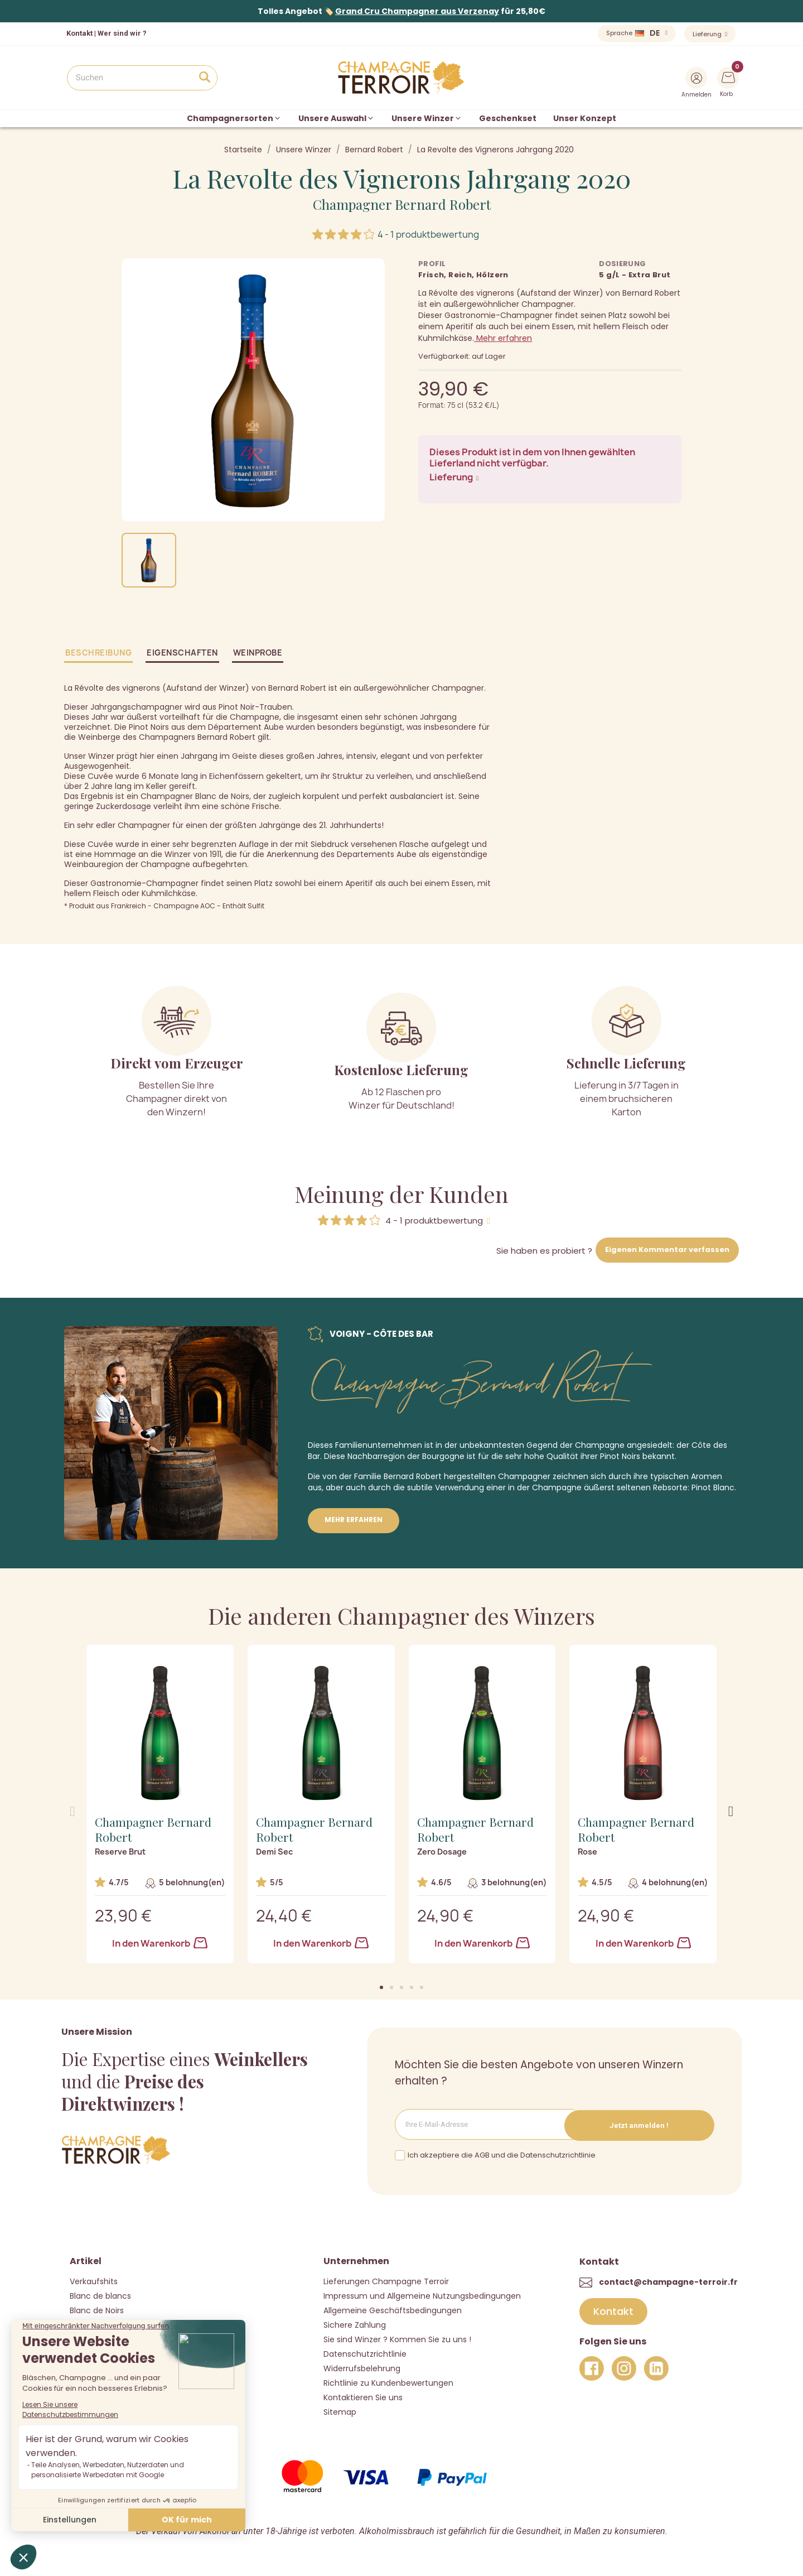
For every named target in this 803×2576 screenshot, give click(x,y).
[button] (381, 1987)
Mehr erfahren (503, 338)
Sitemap (339, 2410)
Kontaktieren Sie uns (363, 2396)
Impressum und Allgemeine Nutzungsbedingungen (422, 2294)
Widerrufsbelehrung (361, 2367)
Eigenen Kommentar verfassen (667, 1249)
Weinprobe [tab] (258, 652)
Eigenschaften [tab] (182, 652)
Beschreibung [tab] (98, 652)
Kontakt (79, 33)
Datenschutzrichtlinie (365, 2352)
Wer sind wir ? (122, 33)
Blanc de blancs (100, 2294)
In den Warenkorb (159, 1943)
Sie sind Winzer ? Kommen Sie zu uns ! (397, 2338)
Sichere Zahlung (354, 2323)
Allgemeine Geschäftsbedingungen (392, 2309)
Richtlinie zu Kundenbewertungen (388, 2381)
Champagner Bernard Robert (402, 204)
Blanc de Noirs (97, 2309)
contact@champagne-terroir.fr (668, 2280)
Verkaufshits (94, 2280)
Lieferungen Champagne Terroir (386, 2280)
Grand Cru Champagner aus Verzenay (417, 11)
